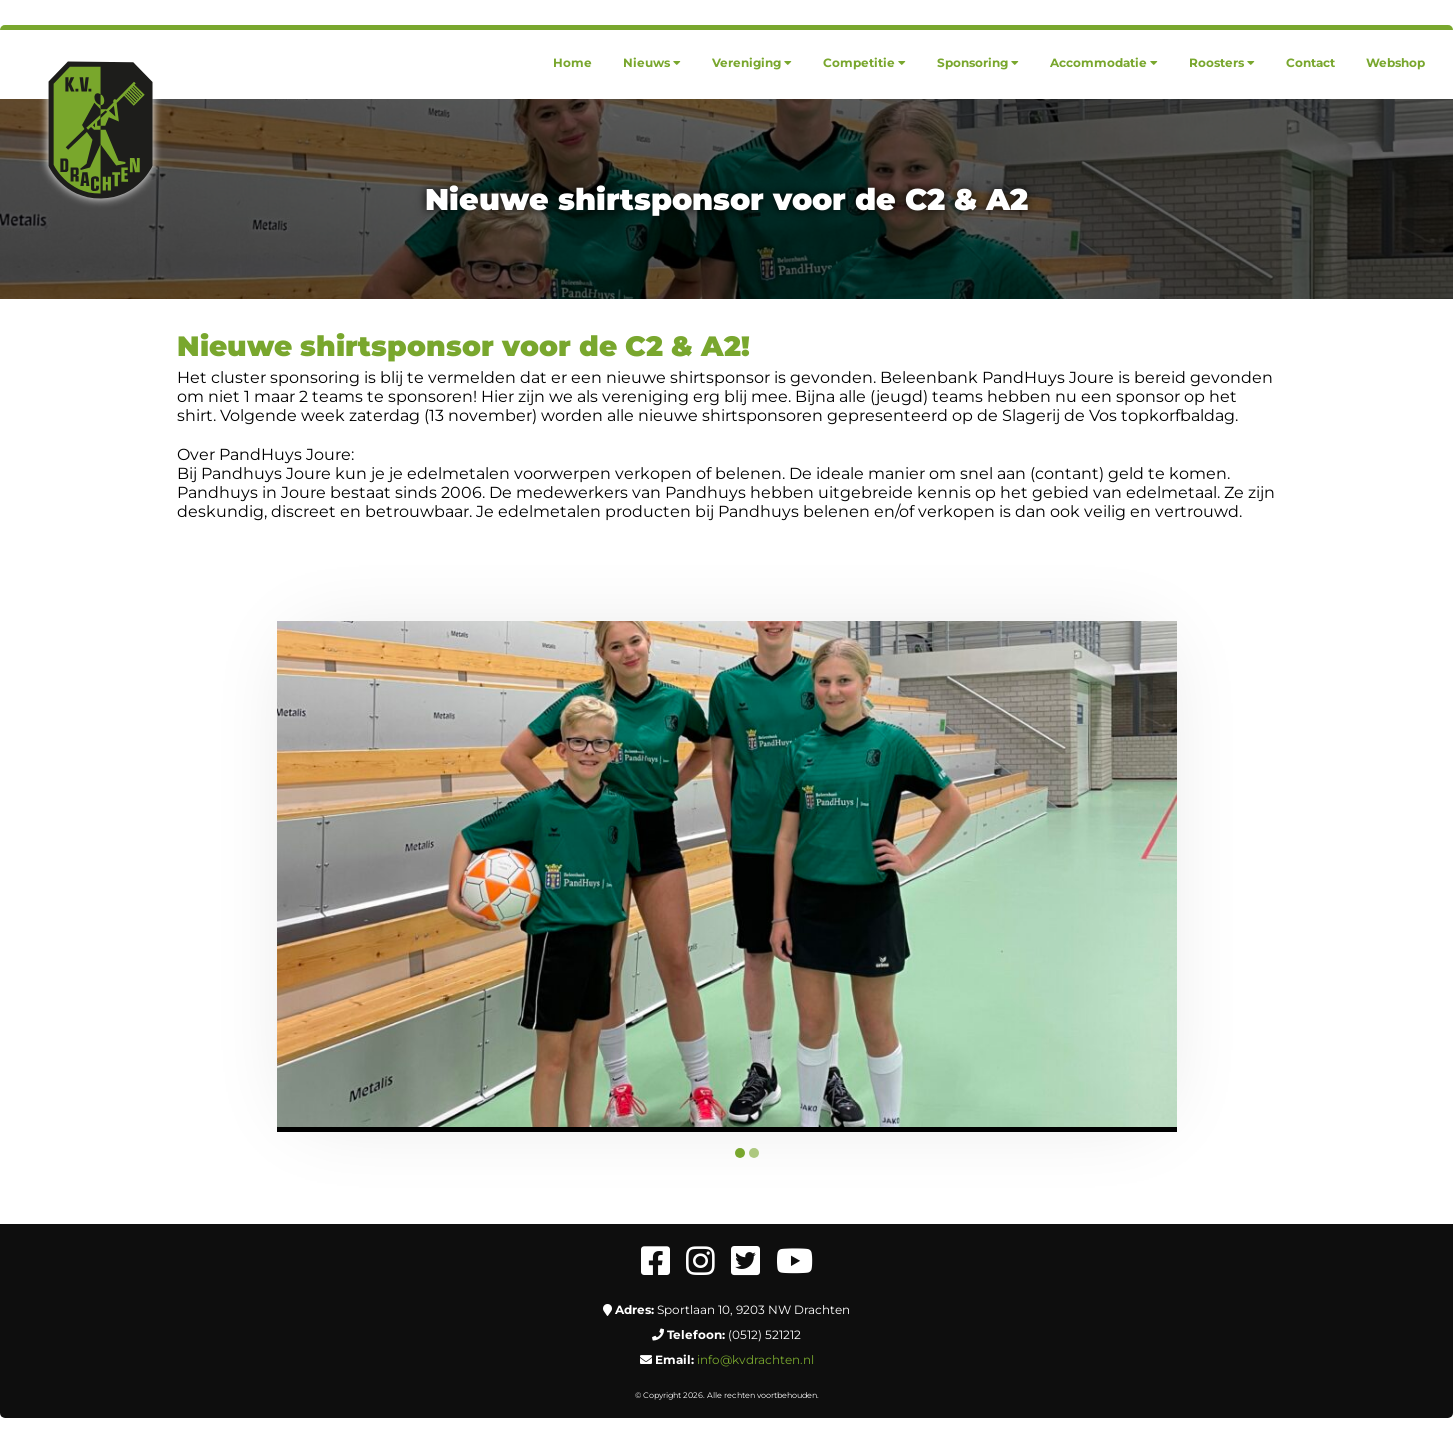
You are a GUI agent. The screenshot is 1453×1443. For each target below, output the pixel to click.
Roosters (1222, 62)
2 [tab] (754, 1153)
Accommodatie (1104, 62)
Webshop (1395, 62)
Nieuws (652, 62)
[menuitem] (572, 62)
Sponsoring (978, 62)
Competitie (864, 62)
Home (572, 62)
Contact (1310, 62)
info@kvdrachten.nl (755, 1359)
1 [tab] (740, 1153)
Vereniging (752, 62)
